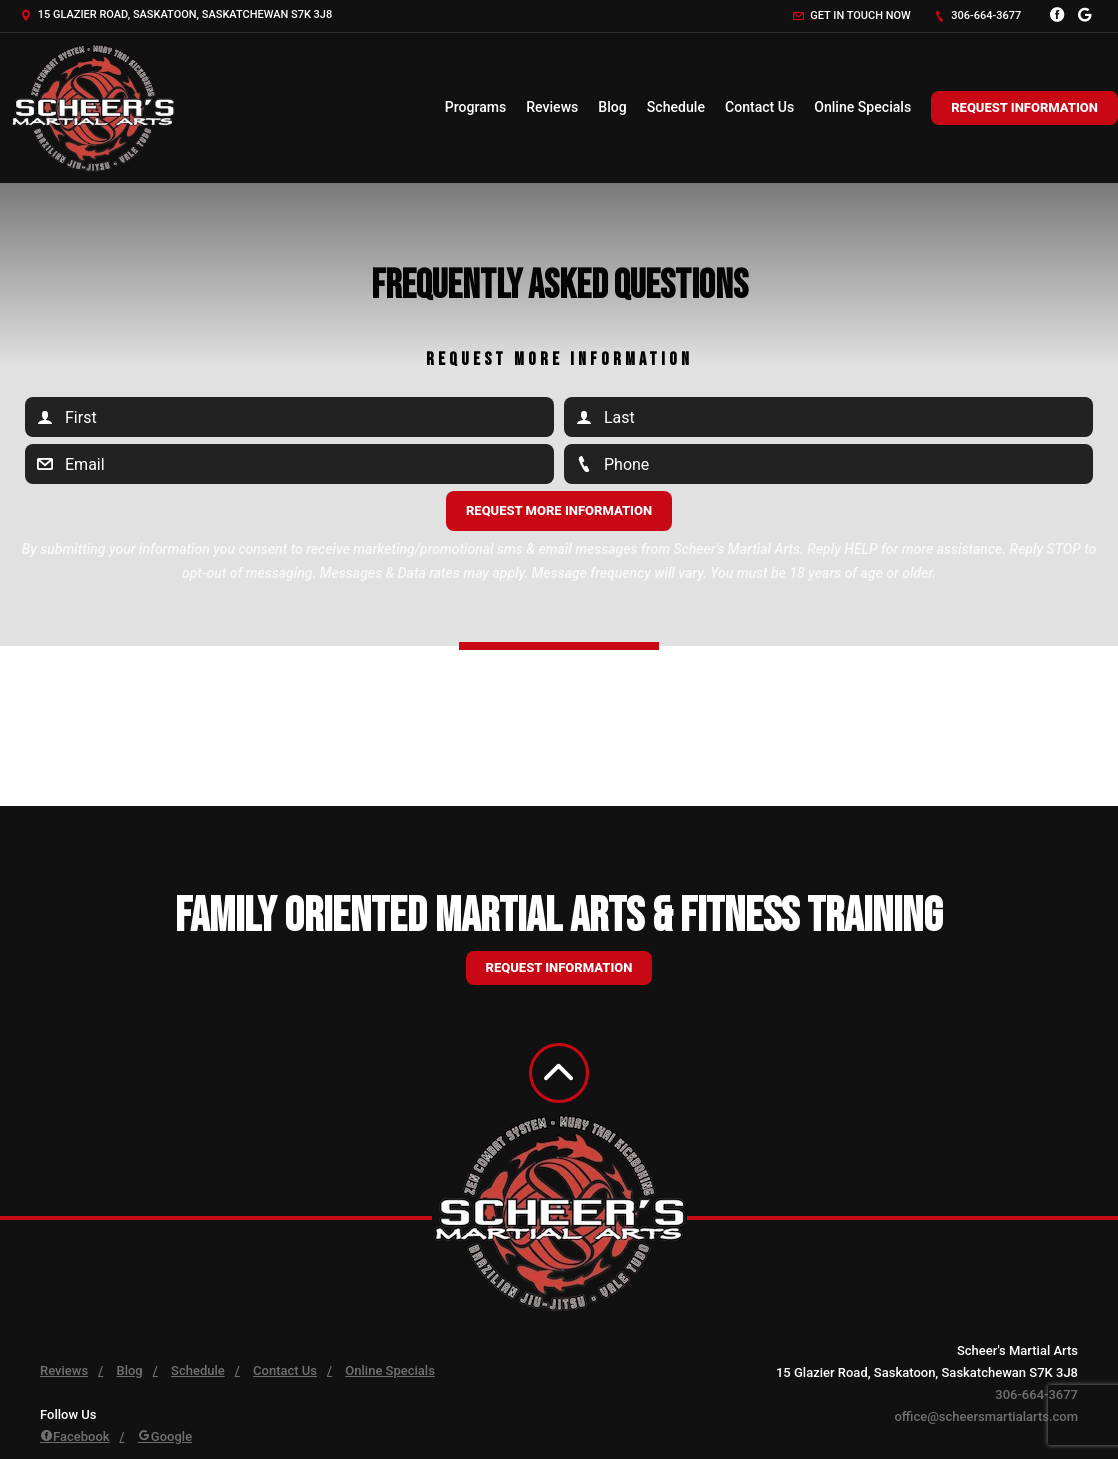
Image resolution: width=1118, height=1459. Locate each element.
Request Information (1024, 107)
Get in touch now (852, 15)
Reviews (552, 107)
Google (165, 1436)
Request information (559, 967)
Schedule (676, 107)
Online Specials (862, 107)
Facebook (75, 1436)
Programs (476, 107)
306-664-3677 (978, 15)
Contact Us (759, 107)
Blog (612, 107)
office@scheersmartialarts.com (986, 1416)
